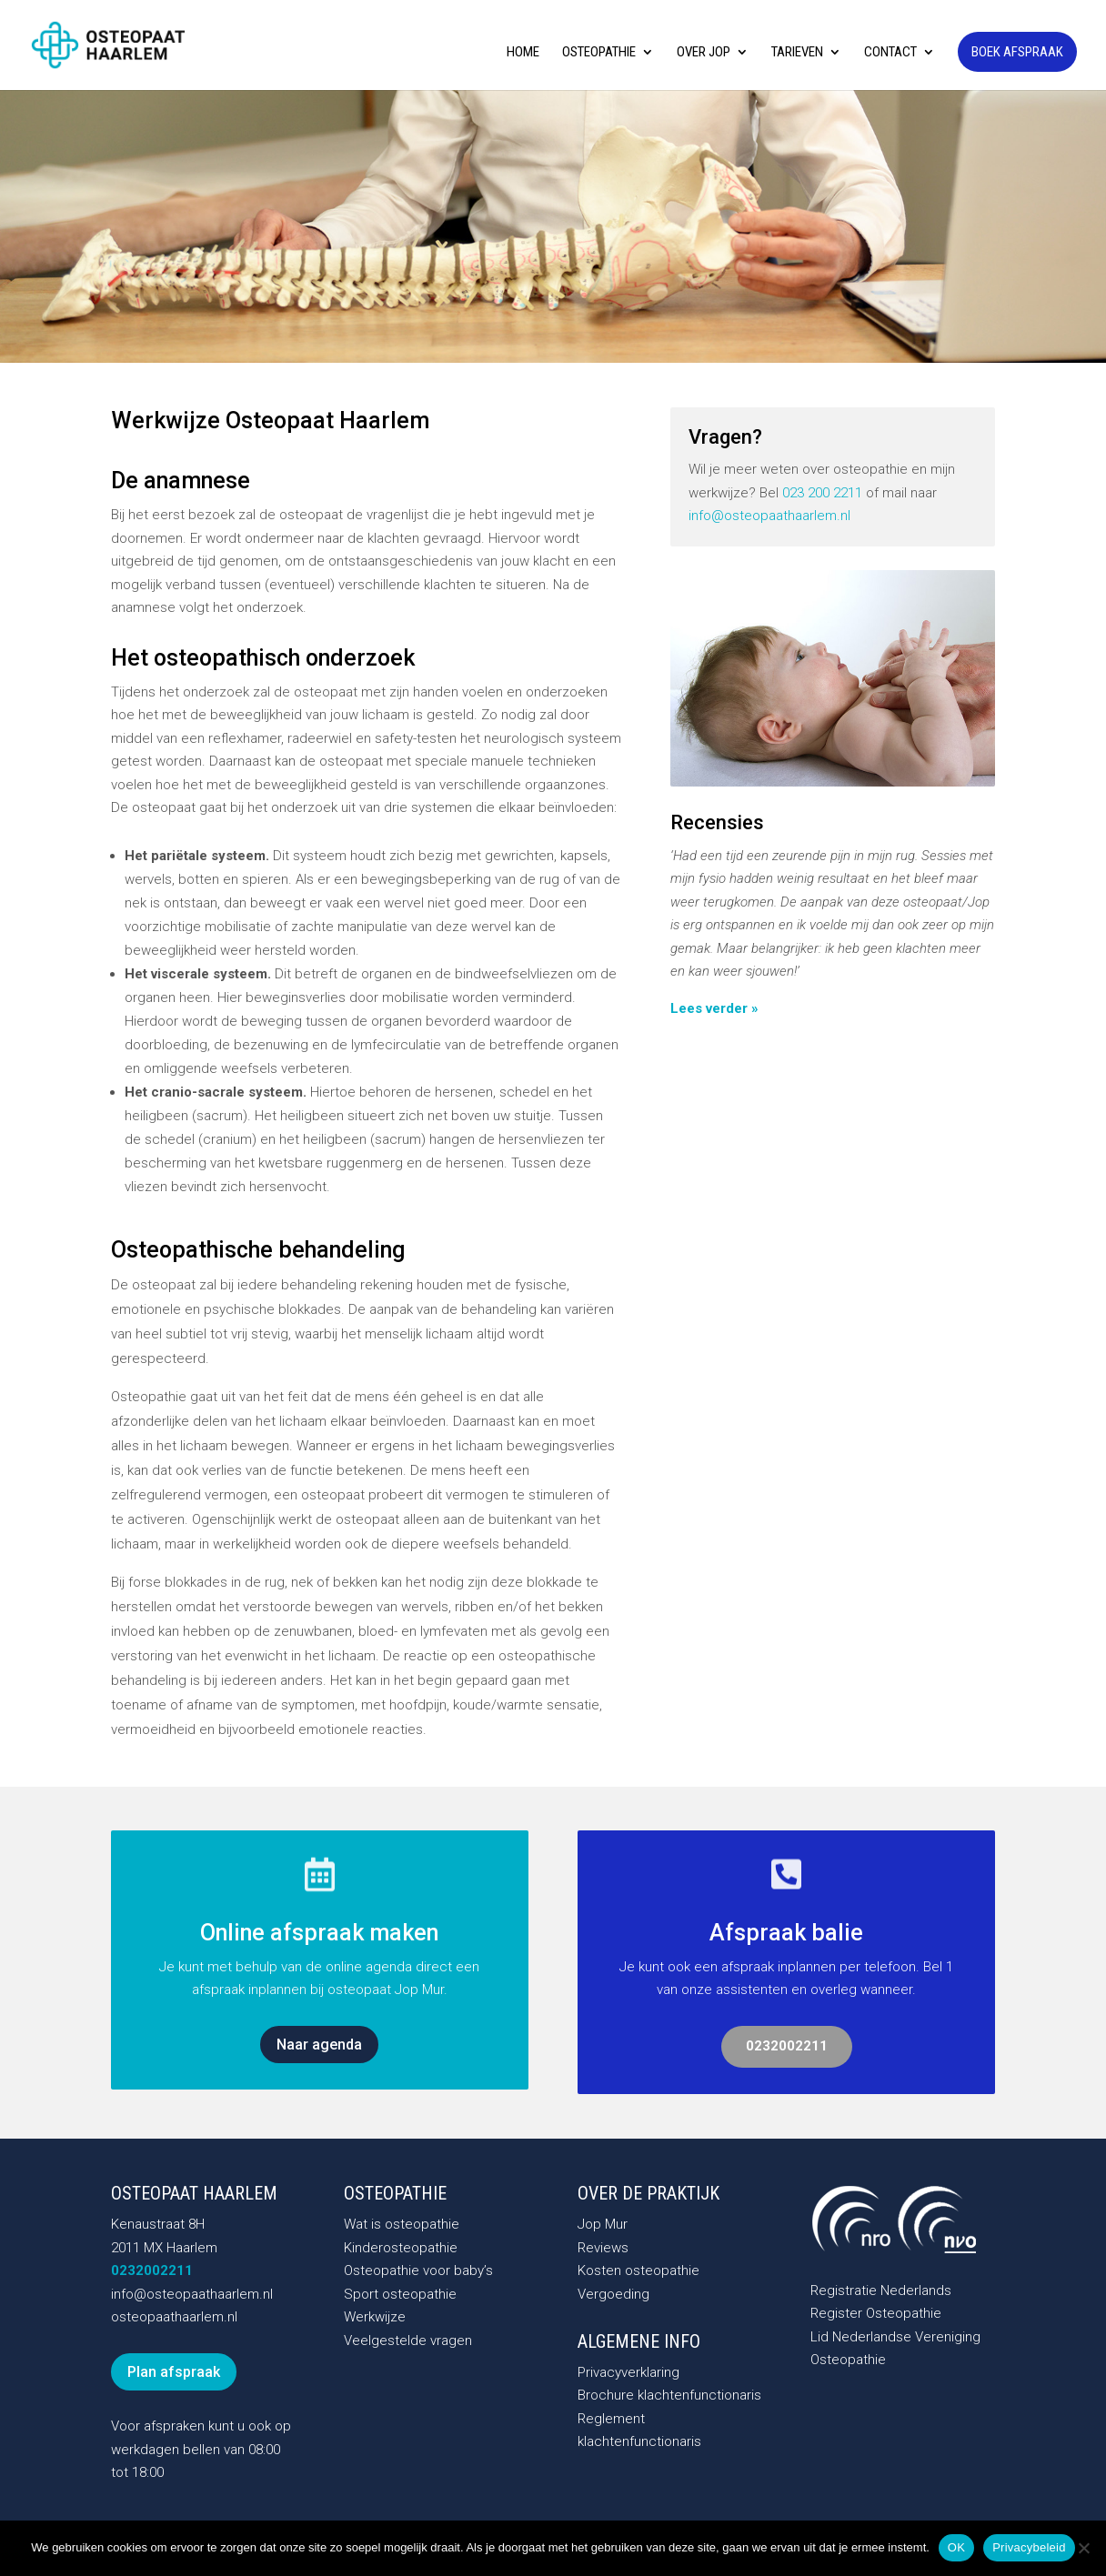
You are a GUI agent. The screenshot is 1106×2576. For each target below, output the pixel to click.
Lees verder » (714, 1008)
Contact (890, 52)
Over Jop (703, 52)
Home (523, 52)
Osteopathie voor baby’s (418, 2270)
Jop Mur (603, 2224)
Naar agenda (319, 2044)
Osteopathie (599, 52)
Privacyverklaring (628, 2372)
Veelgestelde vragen (408, 2340)
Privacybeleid (1029, 2547)
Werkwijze (375, 2317)
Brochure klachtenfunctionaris (669, 2395)
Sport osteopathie (400, 2294)
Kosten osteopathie (638, 2270)
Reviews (603, 2248)
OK (956, 2547)
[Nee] (1083, 2548)
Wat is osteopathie (401, 2224)
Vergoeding (613, 2294)
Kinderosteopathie (400, 2248)
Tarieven (797, 52)
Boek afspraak (1017, 52)
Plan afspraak (173, 2372)
